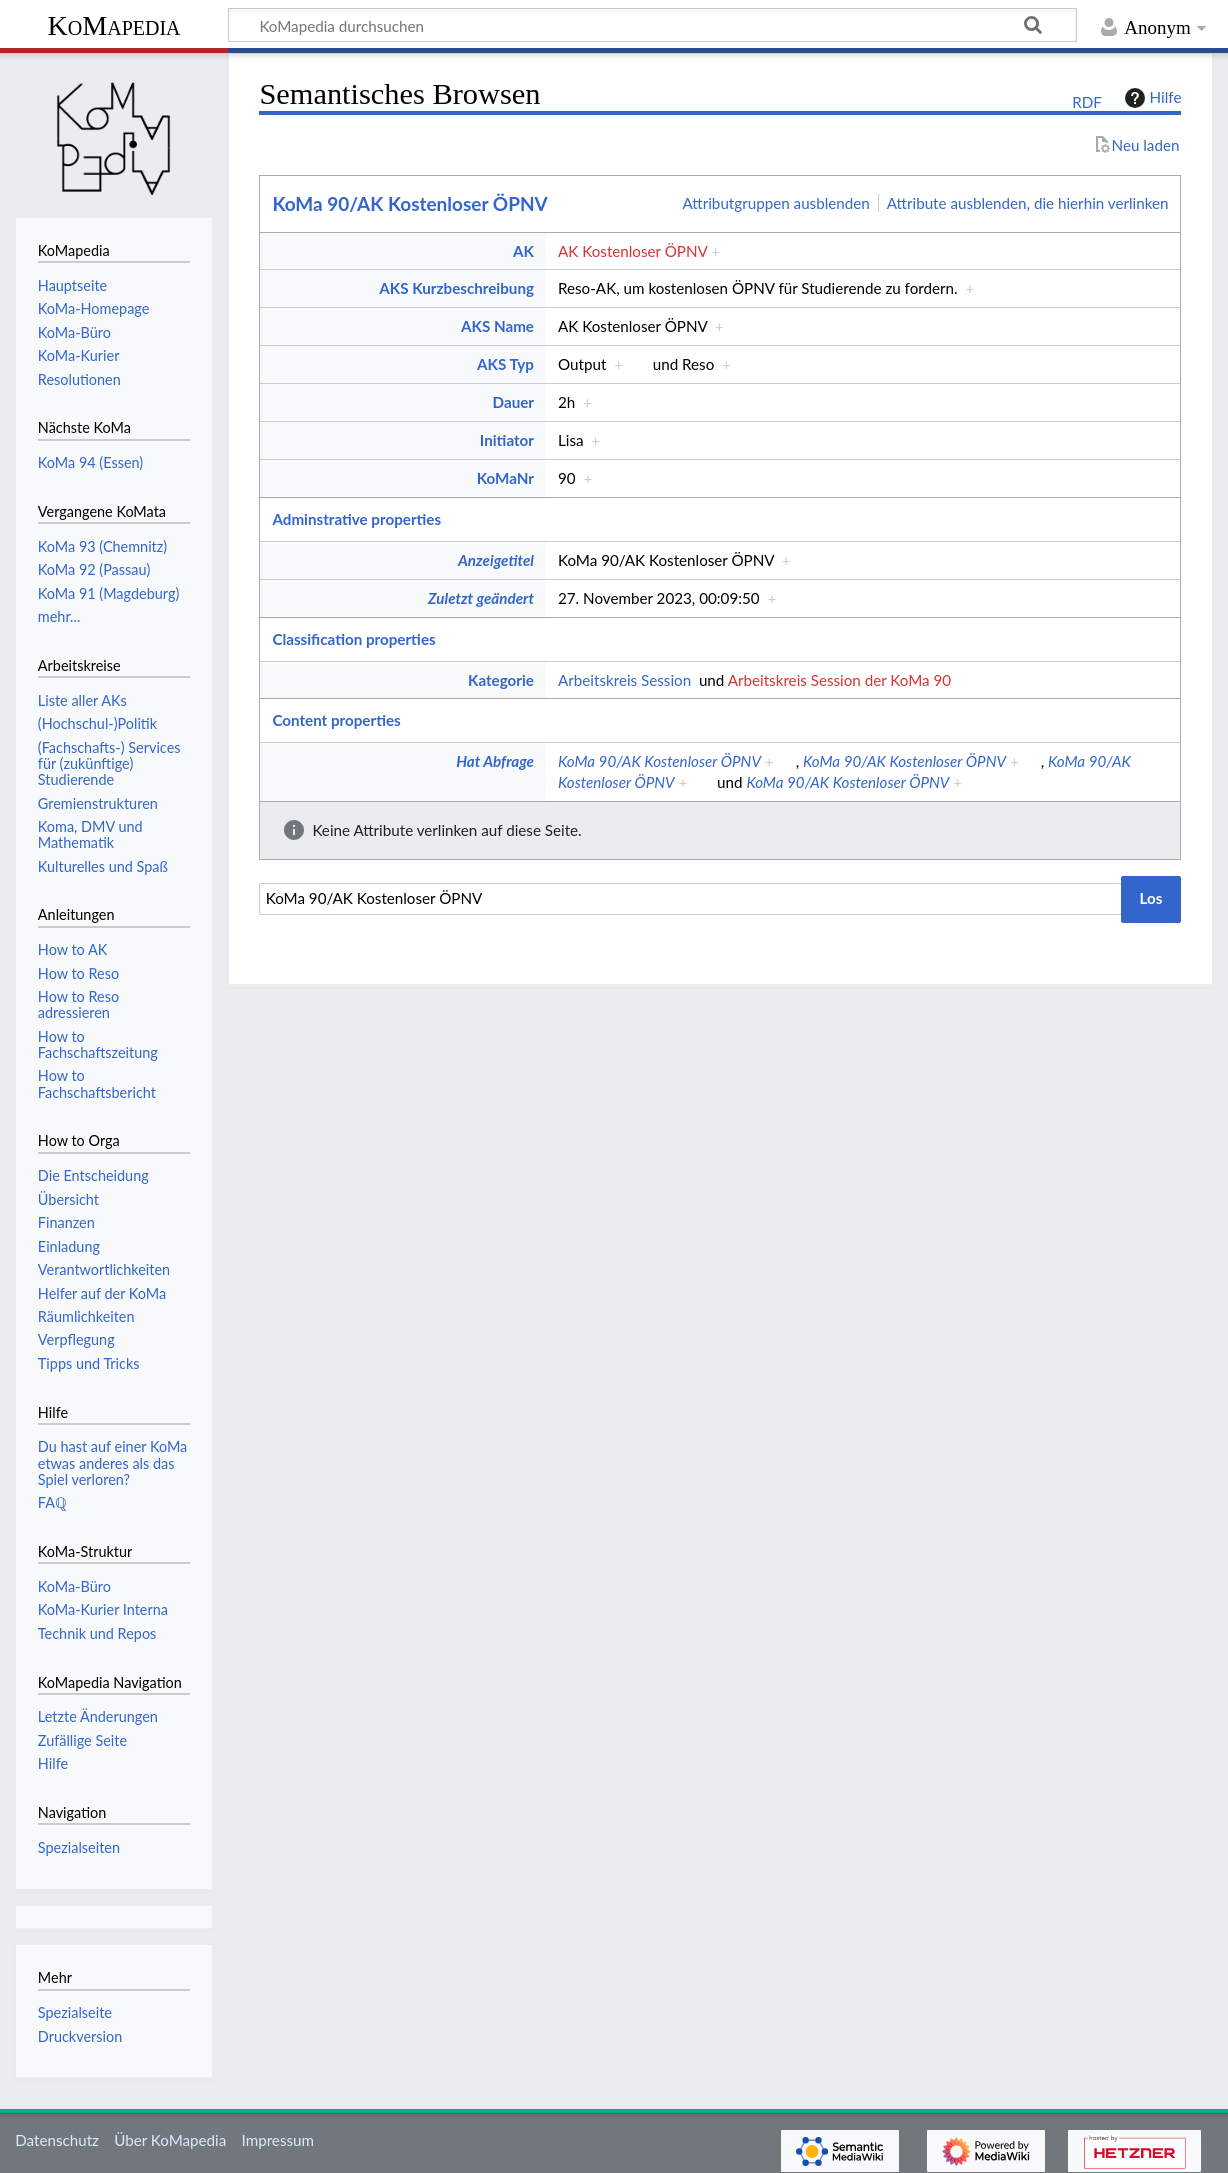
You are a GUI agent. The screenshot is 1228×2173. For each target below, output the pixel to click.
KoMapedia (113, 25)
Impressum (278, 2140)
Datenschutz (57, 2140)
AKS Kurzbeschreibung (456, 288)
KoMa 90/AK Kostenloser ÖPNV (409, 203)
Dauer (513, 402)
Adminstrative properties (356, 519)
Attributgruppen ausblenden (776, 203)
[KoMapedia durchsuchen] (652, 25)
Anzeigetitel (496, 560)
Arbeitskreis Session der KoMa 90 (839, 680)
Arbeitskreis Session (624, 680)
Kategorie (501, 680)
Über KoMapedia (170, 2140)
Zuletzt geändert (481, 598)
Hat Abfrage (495, 761)
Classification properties (353, 639)
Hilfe (1151, 98)
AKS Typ (505, 364)
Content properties (336, 720)
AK (523, 251)
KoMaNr (505, 478)
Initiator (507, 440)
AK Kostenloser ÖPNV (632, 251)
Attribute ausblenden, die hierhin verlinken (1028, 203)
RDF (1087, 102)
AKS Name (497, 326)
